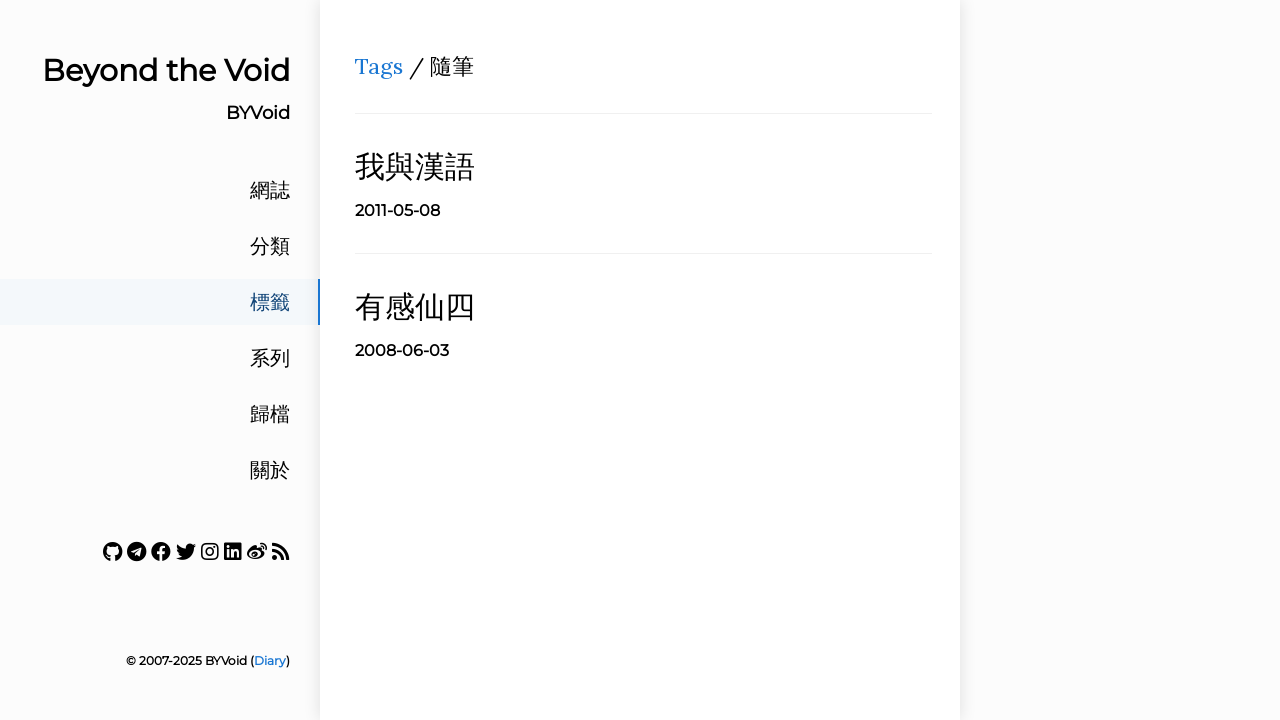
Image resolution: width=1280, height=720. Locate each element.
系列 (270, 358)
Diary (270, 660)
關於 (270, 470)
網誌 (270, 190)
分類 (270, 246)
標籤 (270, 302)
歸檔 (270, 414)
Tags (379, 66)
